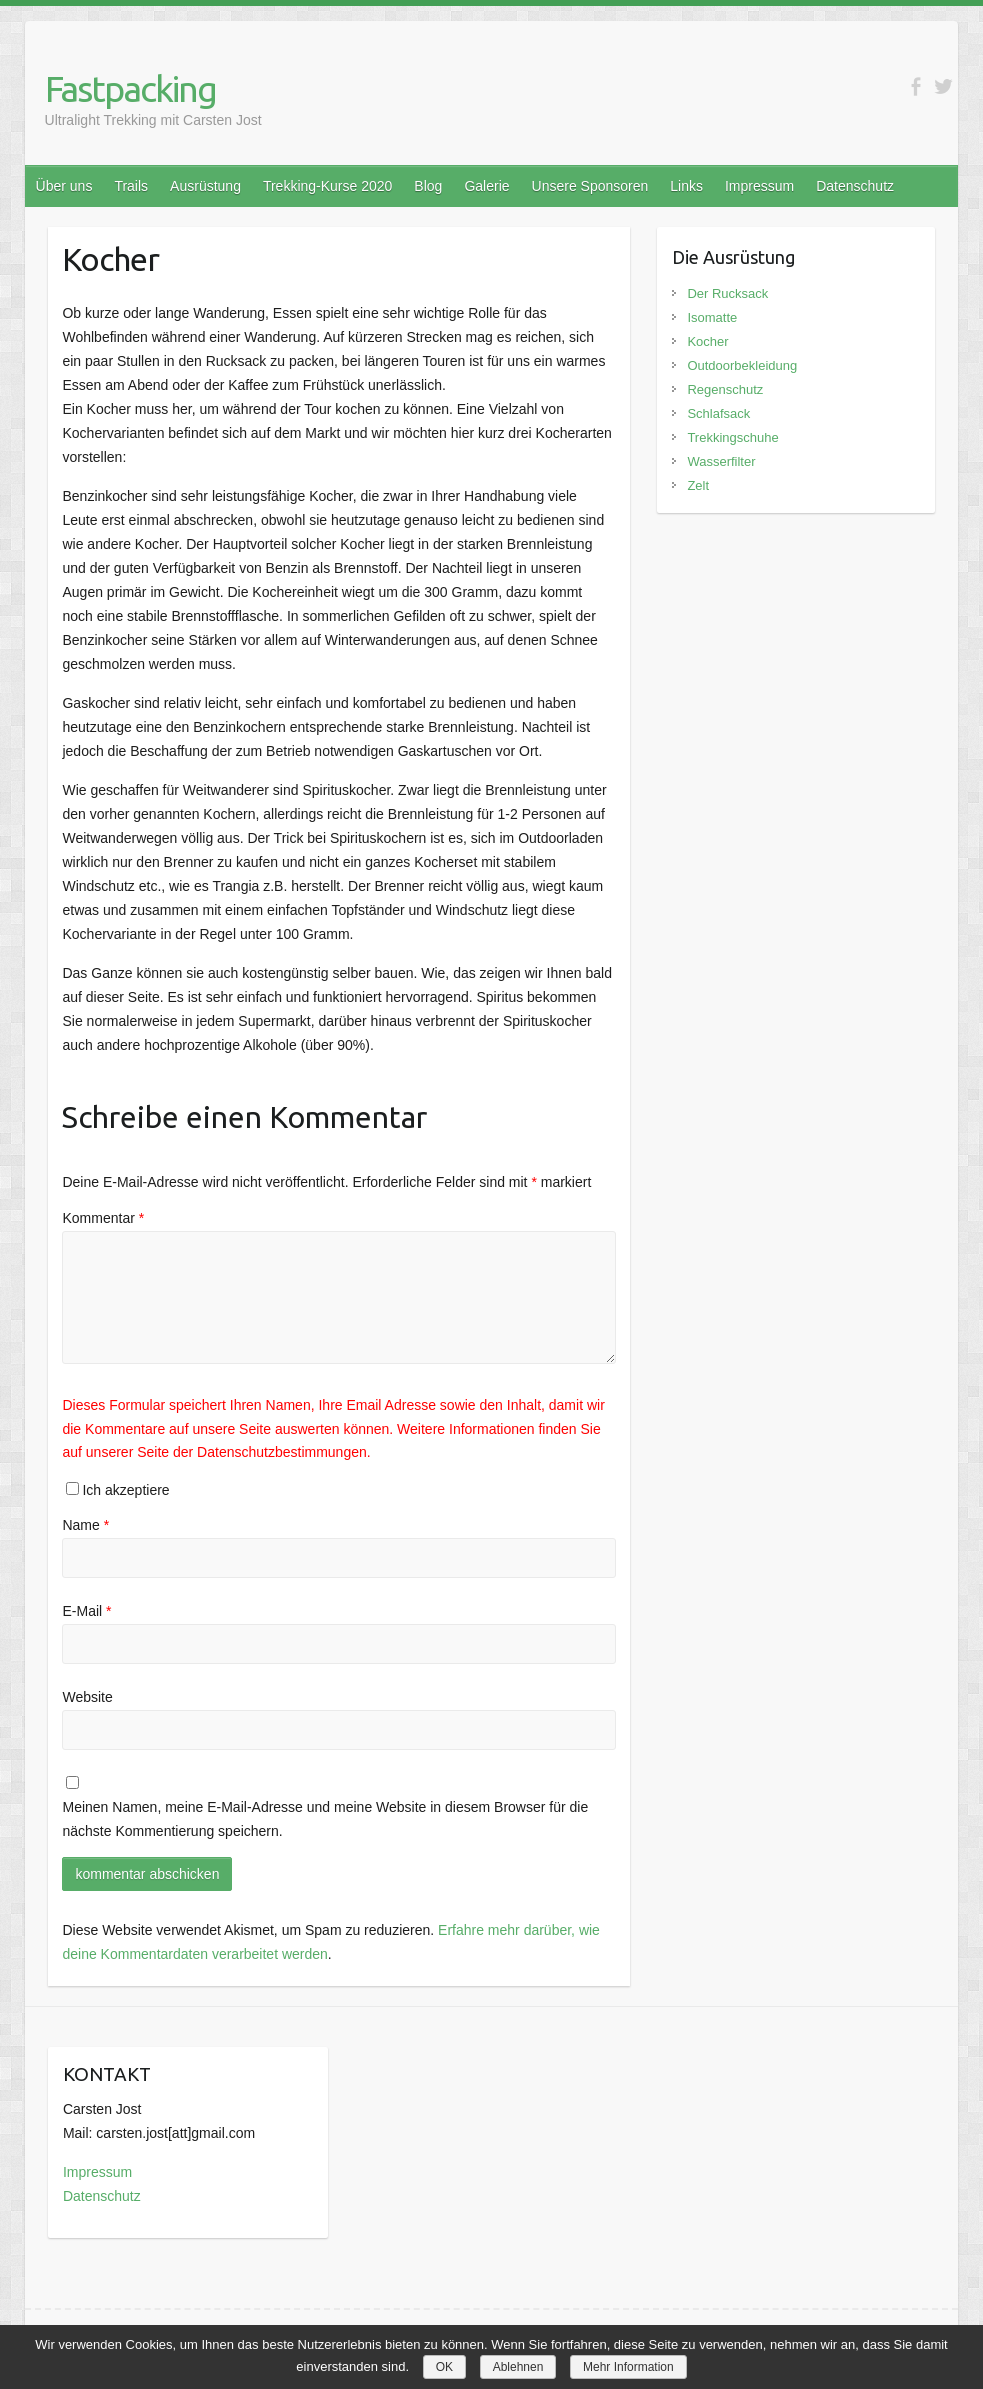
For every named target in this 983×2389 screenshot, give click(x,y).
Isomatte (712, 317)
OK (444, 2367)
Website (87, 1697)
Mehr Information (628, 2367)
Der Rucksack (727, 293)
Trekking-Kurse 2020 (327, 186)
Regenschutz (725, 389)
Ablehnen (518, 2367)
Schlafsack (718, 413)
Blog (428, 186)
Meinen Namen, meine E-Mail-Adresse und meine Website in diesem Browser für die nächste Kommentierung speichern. (325, 1819)
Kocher (707, 341)
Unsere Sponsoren (590, 186)
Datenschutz (855, 186)
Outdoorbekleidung (742, 365)
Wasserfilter (721, 461)
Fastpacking (130, 88)
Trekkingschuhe (732, 437)
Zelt (698, 485)
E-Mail (86, 1611)
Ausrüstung (205, 186)
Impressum (759, 186)
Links (686, 186)
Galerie (486, 186)
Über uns (64, 186)
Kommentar (103, 1218)
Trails (131, 186)
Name (85, 1525)
